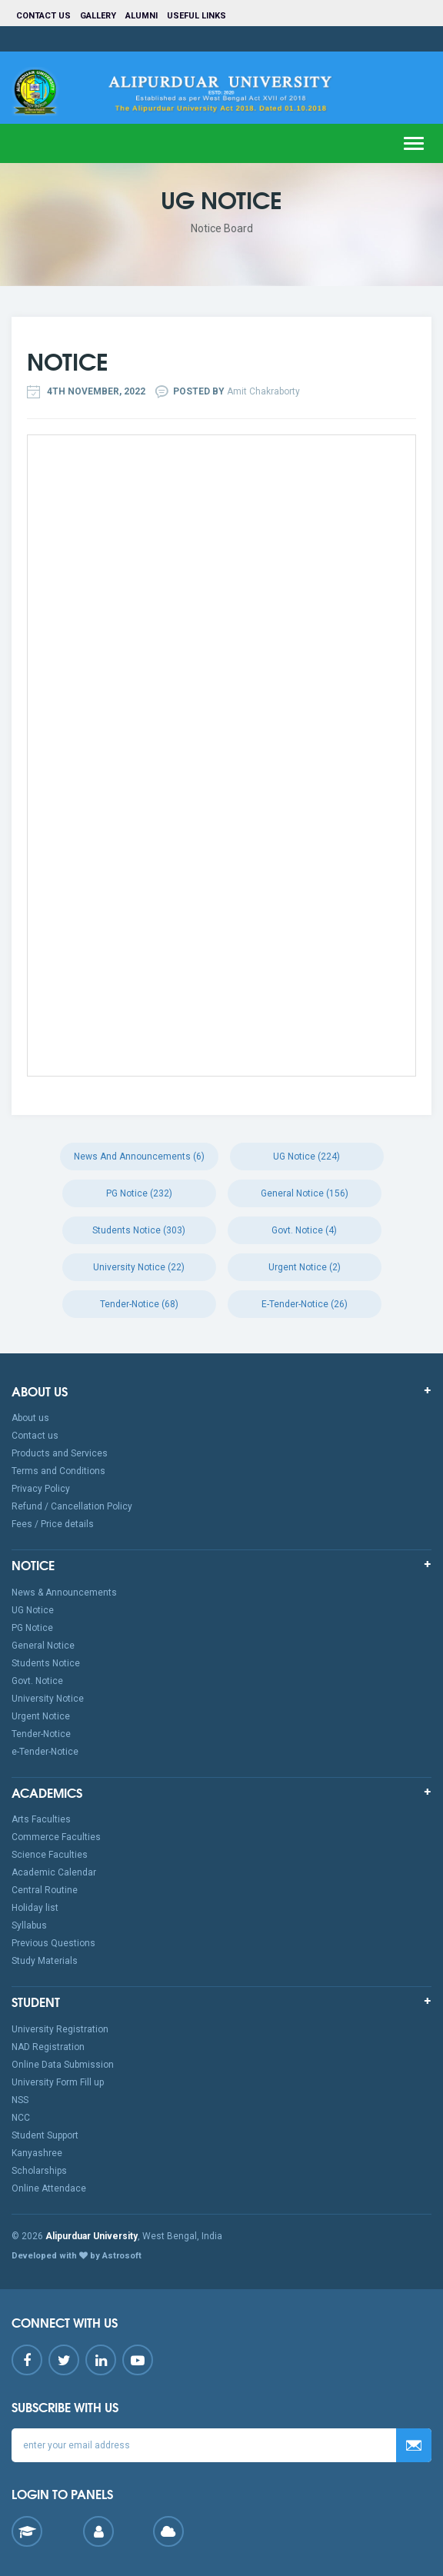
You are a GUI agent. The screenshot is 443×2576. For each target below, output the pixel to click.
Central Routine (45, 1890)
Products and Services (60, 1453)
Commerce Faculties (56, 1837)
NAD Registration (48, 2047)
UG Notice (33, 1610)
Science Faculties (50, 1854)
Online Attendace (49, 2188)
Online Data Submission (63, 2064)
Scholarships (39, 2170)
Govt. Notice (37, 1681)
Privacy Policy (41, 1488)
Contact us (43, 16)
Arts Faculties (41, 1819)
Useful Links (197, 16)
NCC (21, 2117)
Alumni (141, 16)
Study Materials (45, 1960)
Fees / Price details (53, 1524)
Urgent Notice (41, 1716)
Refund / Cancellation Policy (72, 1506)
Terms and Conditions (58, 1471)
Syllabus (29, 1925)
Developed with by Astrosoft (77, 2256)
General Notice (43, 1645)
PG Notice (32, 1627)
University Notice (48, 1698)
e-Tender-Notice (45, 1751)
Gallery (98, 16)
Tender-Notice (41, 1734)
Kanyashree (37, 2153)
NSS (20, 2100)
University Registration (60, 2029)
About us (30, 1418)
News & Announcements (64, 1592)
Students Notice (46, 1663)
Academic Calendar (54, 1872)
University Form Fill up (58, 2082)
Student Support (45, 2135)
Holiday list (35, 1907)
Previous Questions (53, 1943)
